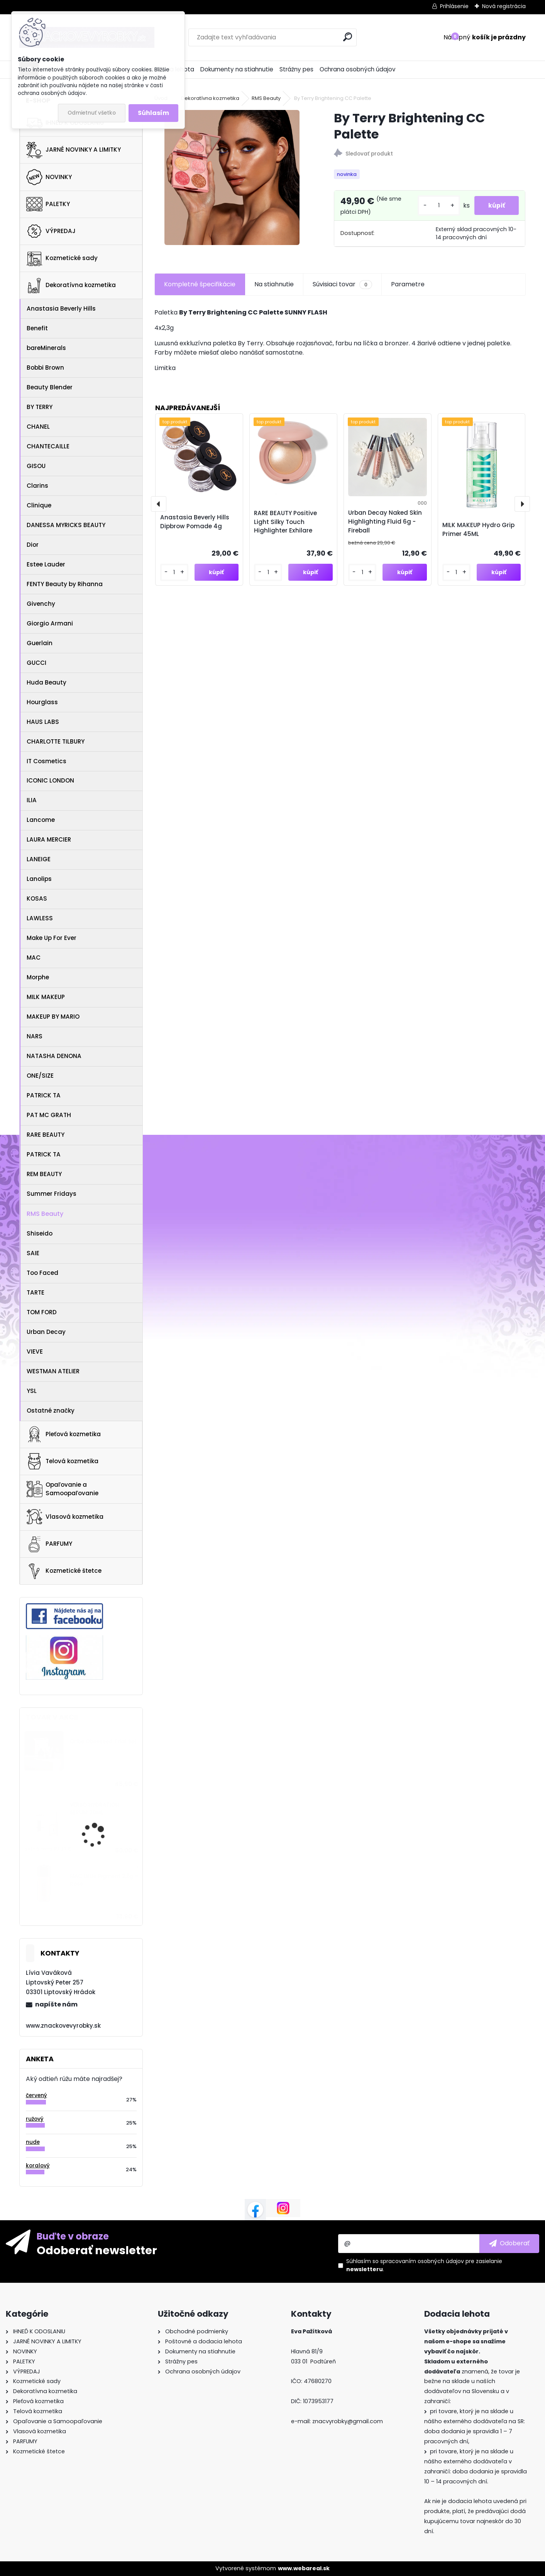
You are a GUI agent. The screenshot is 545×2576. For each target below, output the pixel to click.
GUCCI (36, 663)
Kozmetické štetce (64, 1571)
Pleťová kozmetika (63, 1434)
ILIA (32, 800)
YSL (32, 1391)
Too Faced (42, 1273)
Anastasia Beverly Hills (61, 308)
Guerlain (39, 643)
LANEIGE (39, 859)
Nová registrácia (504, 6)
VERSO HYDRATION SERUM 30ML (94, 1808)
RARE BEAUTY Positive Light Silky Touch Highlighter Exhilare (285, 527)
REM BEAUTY (44, 1174)
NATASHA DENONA (54, 1056)
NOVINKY (49, 177)
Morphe (38, 977)
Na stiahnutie (274, 289)
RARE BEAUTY (45, 1135)
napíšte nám (56, 2004)
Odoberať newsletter (97, 2250)
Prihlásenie (454, 6)
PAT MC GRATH (49, 1115)
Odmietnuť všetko (92, 113)
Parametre (408, 289)
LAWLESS (40, 918)
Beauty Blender (50, 387)
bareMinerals (46, 348)
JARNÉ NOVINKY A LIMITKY (73, 150)
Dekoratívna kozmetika (71, 285)
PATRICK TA (44, 1095)
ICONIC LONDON (50, 780)
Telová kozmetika (62, 1461)
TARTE (35, 1292)
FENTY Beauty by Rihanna (65, 584)
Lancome (41, 820)
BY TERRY (39, 407)
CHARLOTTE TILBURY (56, 741)
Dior (33, 545)
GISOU (36, 466)
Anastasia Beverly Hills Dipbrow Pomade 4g (194, 526)
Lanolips (39, 879)
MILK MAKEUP (46, 997)
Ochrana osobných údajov (358, 69)
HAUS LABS (43, 722)
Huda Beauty (46, 682)
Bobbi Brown (45, 367)
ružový (35, 2119)
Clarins (37, 486)
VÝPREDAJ (51, 231)
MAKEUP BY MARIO (53, 1016)
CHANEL (38, 427)
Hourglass (42, 702)
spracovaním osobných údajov (422, 2261)
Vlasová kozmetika (64, 1517)
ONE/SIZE (40, 1076)
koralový (38, 2165)
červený (36, 2095)
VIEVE (35, 1351)
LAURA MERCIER (49, 839)
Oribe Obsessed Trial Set (103, 1741)
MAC (34, 957)
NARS (34, 1036)
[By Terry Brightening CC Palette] (232, 177)
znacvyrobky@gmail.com (347, 2421)
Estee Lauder (46, 564)
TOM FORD (42, 1312)
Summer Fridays (51, 1194)
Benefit (37, 328)
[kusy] (437, 208)
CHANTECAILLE (48, 446)
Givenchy (41, 604)
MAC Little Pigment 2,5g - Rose (104, 1880)
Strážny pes (296, 69)
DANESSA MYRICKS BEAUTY (66, 525)
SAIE (33, 1253)
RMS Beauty (45, 1213)
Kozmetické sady (62, 258)
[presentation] (158, 509)
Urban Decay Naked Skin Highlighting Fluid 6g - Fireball (385, 526)
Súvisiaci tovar (342, 289)
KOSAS (37, 898)
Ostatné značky (50, 1410)
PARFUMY (49, 1544)
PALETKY (48, 204)
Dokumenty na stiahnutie (236, 69)
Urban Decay (46, 1332)
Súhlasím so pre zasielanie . (424, 2265)
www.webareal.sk (304, 2568)
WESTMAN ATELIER (53, 1371)
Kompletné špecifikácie (199, 289)
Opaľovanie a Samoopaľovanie (62, 1489)
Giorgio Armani (50, 623)
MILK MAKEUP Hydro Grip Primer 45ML (478, 534)
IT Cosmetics (46, 761)
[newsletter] (509, 2243)
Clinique (39, 505)
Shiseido (39, 1233)
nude (33, 2142)
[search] (347, 36)
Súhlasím (153, 112)
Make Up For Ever (51, 938)
